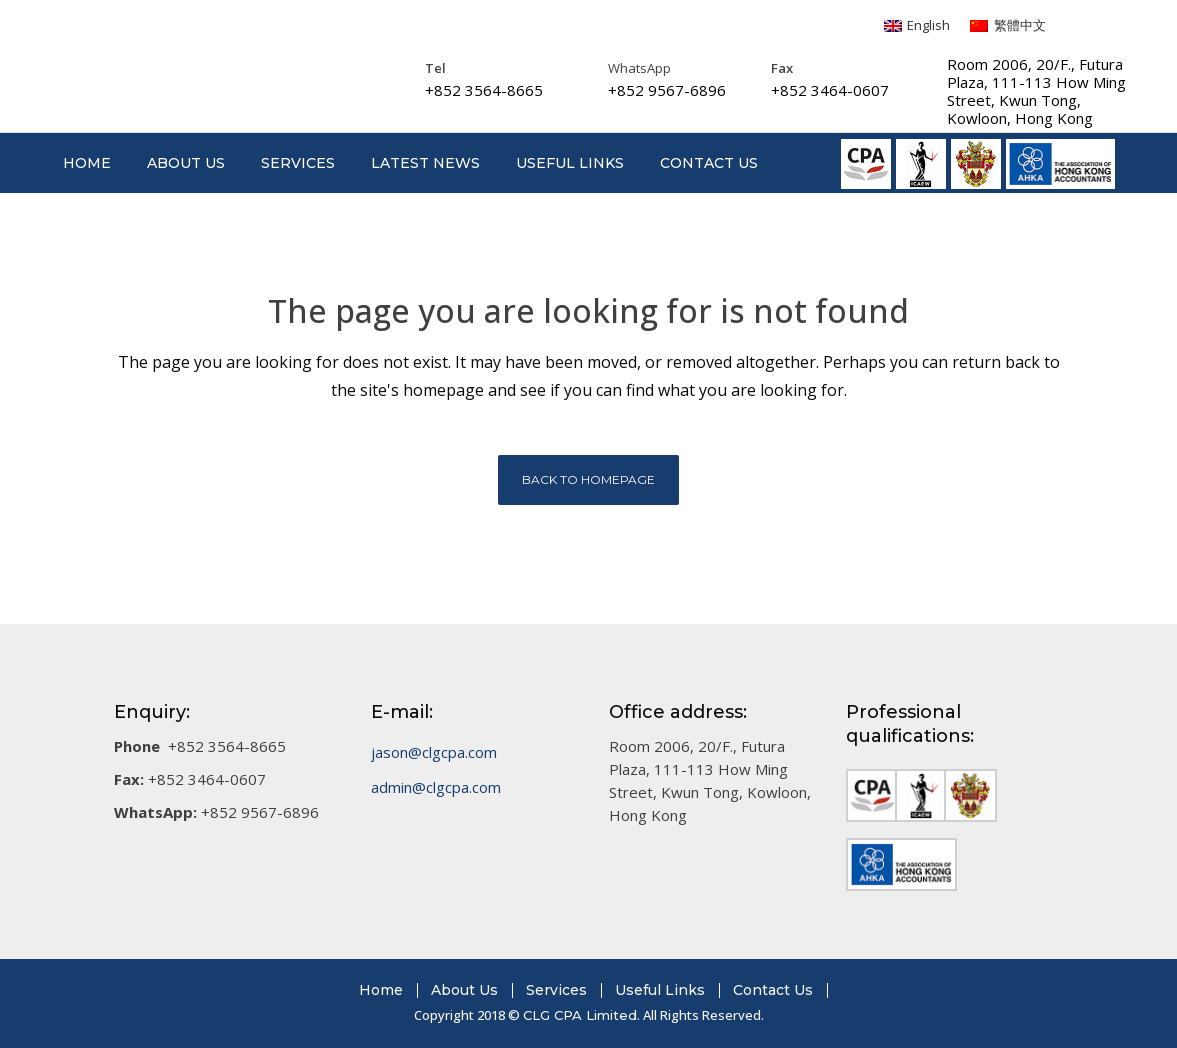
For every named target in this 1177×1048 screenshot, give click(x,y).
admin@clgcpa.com (436, 787)
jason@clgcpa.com (434, 752)
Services (556, 990)
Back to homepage (588, 479)
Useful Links (660, 990)
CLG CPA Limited (580, 1015)
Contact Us (773, 990)
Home (381, 990)
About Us (464, 990)
